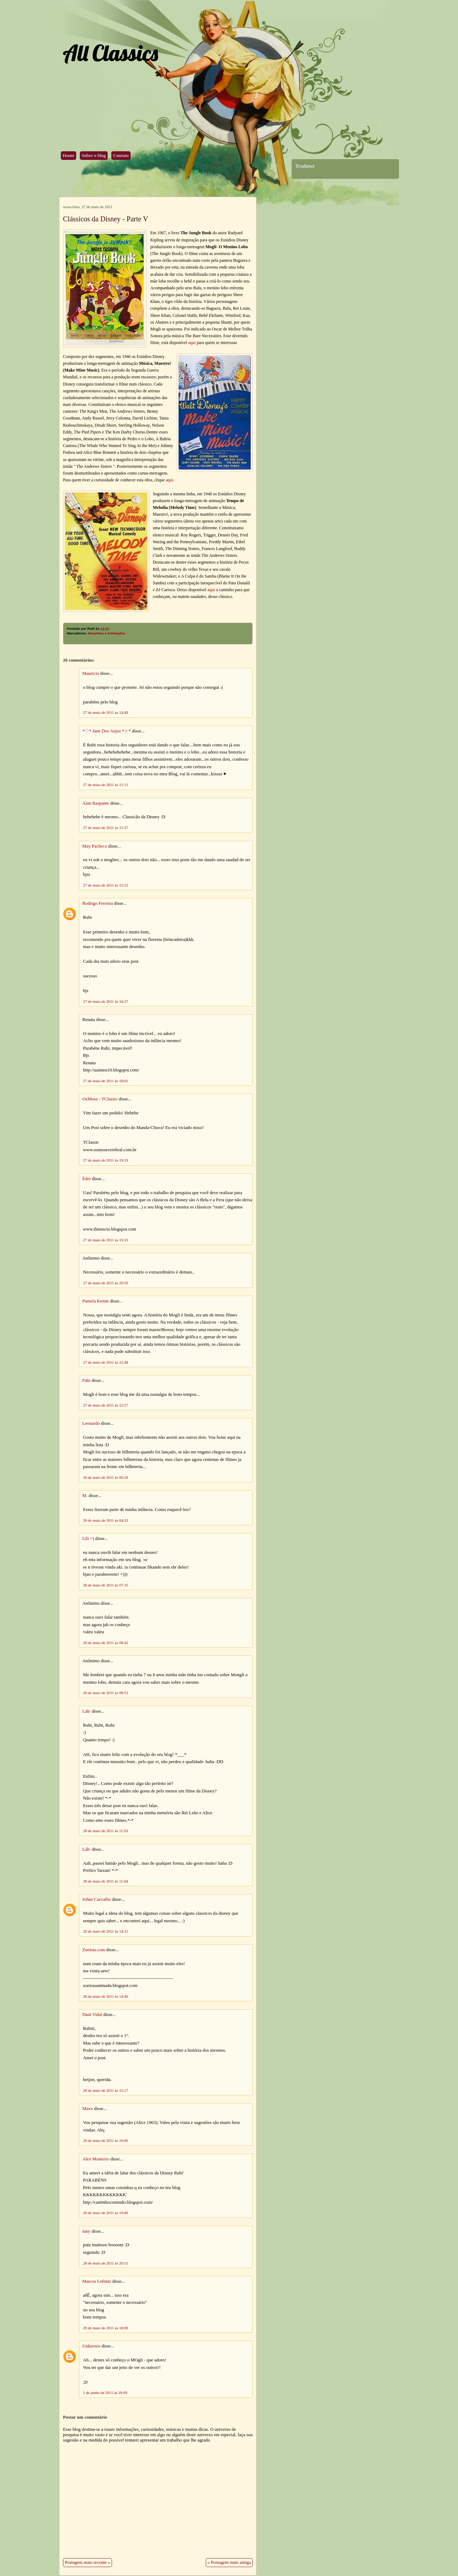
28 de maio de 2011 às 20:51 (105, 2263)
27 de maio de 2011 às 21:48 (105, 1362)
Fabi (86, 1380)
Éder (86, 1178)
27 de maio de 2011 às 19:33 (105, 1240)
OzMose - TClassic (100, 1098)
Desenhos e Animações (106, 633)
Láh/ (86, 1711)
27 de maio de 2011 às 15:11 (105, 784)
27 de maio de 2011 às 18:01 (105, 1081)
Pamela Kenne (95, 1301)
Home (68, 155)
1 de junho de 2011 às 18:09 (105, 2392)
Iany (86, 2231)
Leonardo (91, 1423)
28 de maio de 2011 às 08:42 (105, 1642)
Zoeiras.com (93, 1949)
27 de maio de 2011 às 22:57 (105, 1405)
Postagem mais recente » (87, 2562)
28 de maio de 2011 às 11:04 (105, 1881)
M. (85, 1495)
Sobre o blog (94, 155)
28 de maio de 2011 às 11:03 (105, 1831)
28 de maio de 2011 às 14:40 (105, 1996)
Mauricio (90, 673)
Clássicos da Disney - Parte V (105, 219)
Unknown (91, 2346)
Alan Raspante (95, 803)
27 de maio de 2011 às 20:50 (105, 1283)
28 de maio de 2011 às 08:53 (105, 1693)
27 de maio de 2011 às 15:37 (105, 827)
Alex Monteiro (95, 2159)
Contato (121, 155)
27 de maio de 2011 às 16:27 (105, 1001)
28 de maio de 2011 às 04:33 (105, 1520)
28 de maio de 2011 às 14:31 (105, 1931)
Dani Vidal (92, 2014)
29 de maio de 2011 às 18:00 (105, 2328)
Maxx (87, 2108)
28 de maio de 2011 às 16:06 (105, 2140)
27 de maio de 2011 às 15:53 (105, 885)
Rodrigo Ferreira (97, 903)
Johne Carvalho (96, 1899)
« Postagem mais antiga (229, 2562)
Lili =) (88, 1538)
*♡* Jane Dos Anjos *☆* (106, 730)
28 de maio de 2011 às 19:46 (105, 2213)
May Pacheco (94, 846)
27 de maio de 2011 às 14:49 (105, 712)
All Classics (110, 52)
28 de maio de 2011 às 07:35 (105, 1585)
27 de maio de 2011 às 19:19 (105, 1160)
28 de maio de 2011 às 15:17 (105, 2090)
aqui (192, 342)
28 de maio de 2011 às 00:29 (105, 1477)
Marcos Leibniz (96, 2281)
